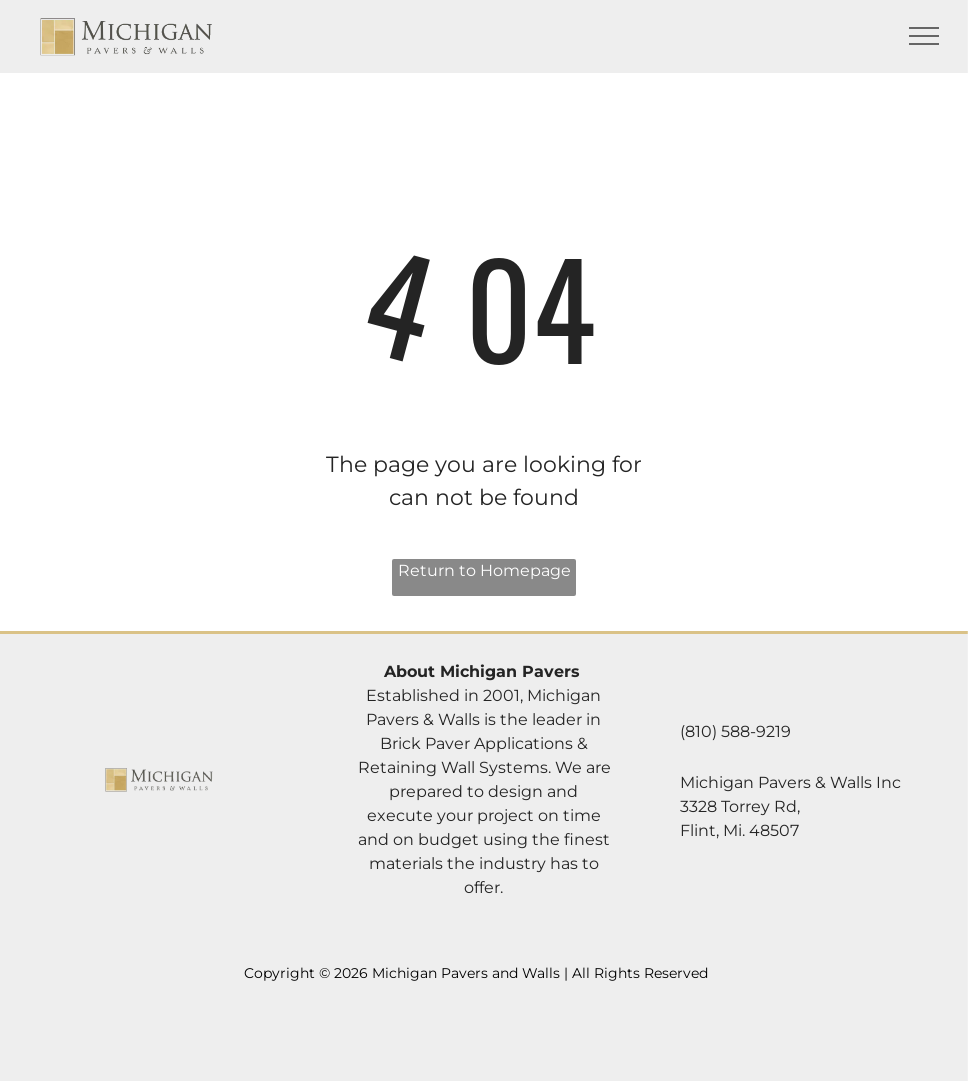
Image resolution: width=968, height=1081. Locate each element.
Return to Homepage (484, 570)
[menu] (924, 36)
